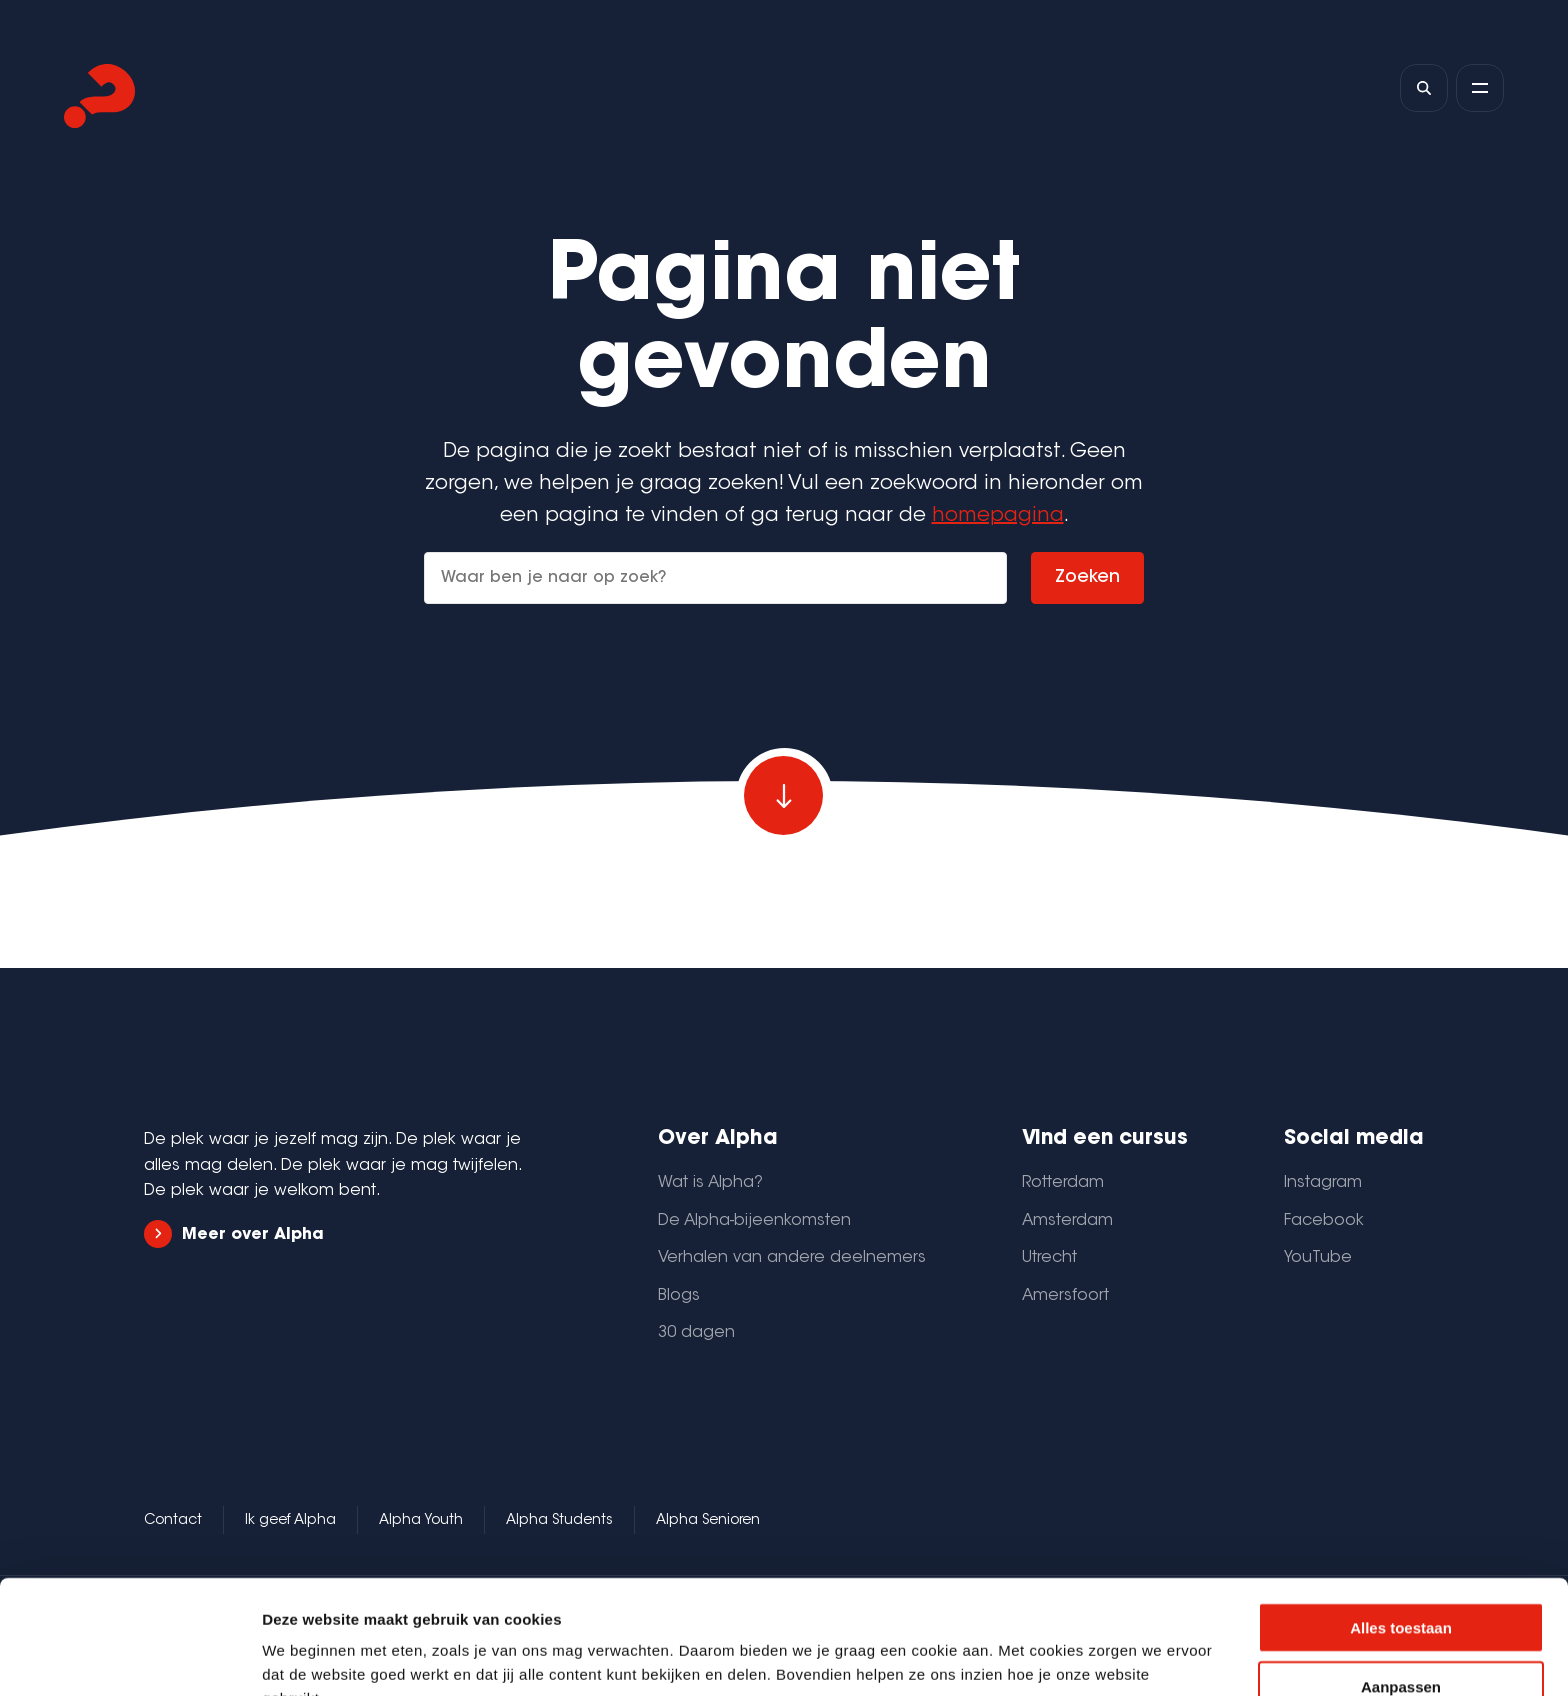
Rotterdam (1063, 1183)
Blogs (679, 1296)
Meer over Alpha (234, 1234)
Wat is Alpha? (710, 1183)
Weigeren (1400, 1638)
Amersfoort (1065, 1296)
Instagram (1323, 1183)
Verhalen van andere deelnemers (792, 1258)
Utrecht (1049, 1258)
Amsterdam (1067, 1221)
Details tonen (1080, 1656)
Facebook (1324, 1221)
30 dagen (696, 1333)
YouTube (1318, 1258)
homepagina (998, 516)
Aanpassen (1401, 1579)
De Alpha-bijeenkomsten (754, 1221)
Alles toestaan (1401, 1520)
